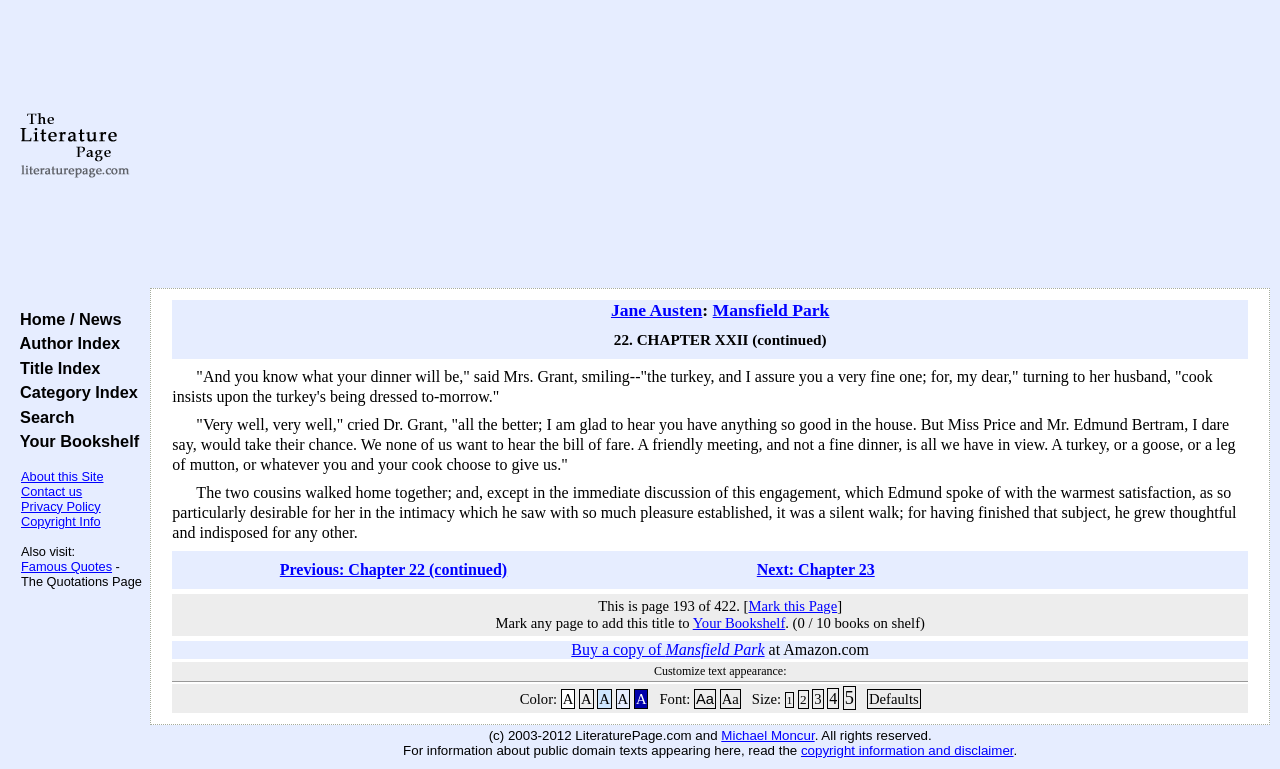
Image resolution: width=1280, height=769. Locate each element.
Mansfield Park (771, 310)
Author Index (65, 343)
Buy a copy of (667, 649)
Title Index (55, 368)
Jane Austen (656, 310)
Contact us (51, 491)
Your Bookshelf (75, 441)
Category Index (74, 392)
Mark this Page (792, 606)
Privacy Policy (61, 506)
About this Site (62, 476)
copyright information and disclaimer (907, 750)
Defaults (894, 699)
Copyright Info (61, 521)
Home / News (66, 319)
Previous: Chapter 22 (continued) (393, 569)
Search (42, 417)
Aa (705, 699)
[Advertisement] (710, 145)
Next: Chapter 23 (816, 569)
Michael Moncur (767, 735)
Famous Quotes (66, 566)
